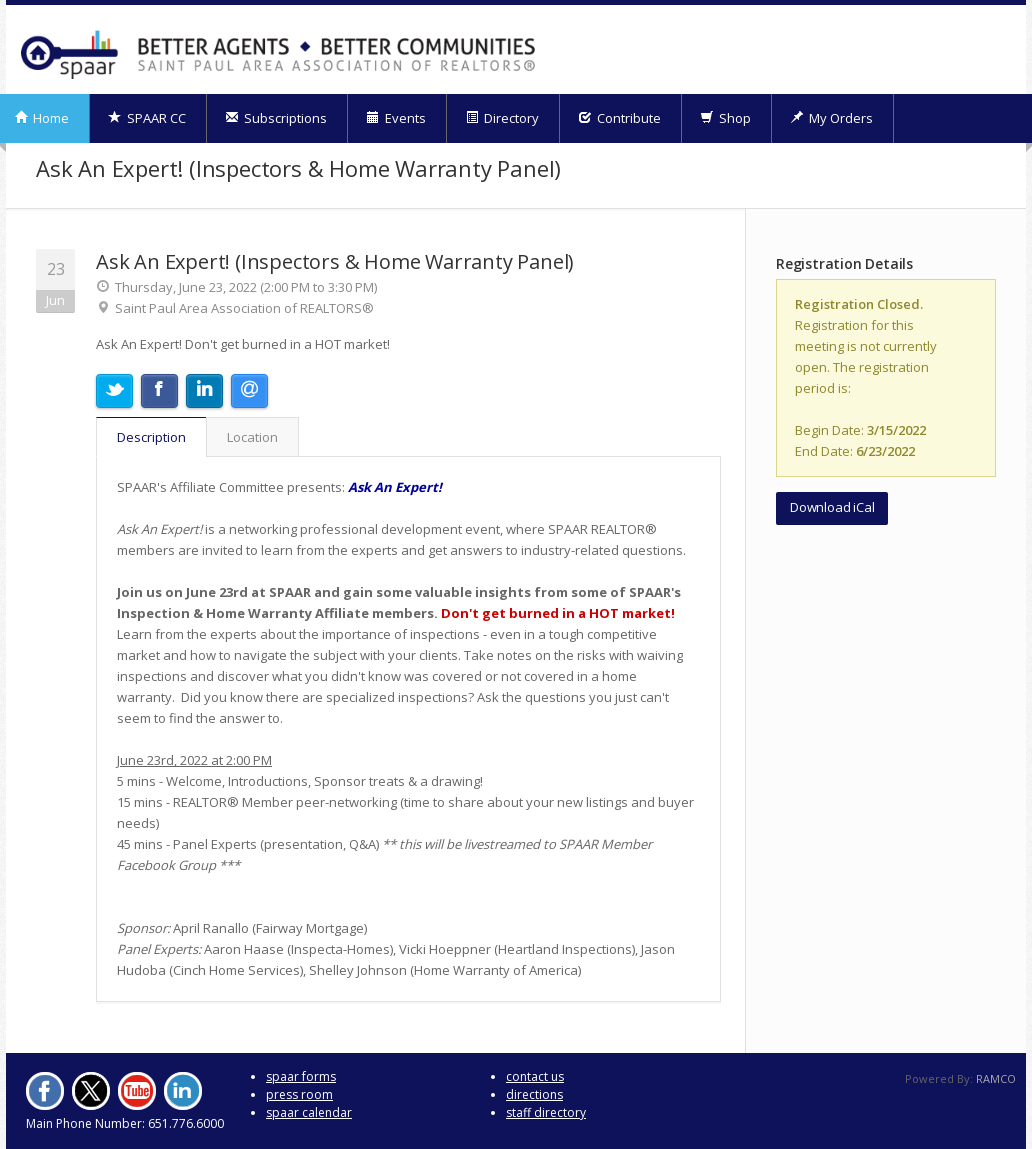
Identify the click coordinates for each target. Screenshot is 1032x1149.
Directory (502, 118)
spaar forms (301, 1076)
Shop (725, 118)
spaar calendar (309, 1112)
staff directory (546, 1112)
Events (396, 118)
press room (299, 1094)
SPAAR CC (147, 118)
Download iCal (832, 507)
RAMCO (996, 1078)
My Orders (831, 118)
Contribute (619, 118)
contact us (535, 1076)
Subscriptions (276, 118)
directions (534, 1094)
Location (252, 437)
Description (151, 437)
